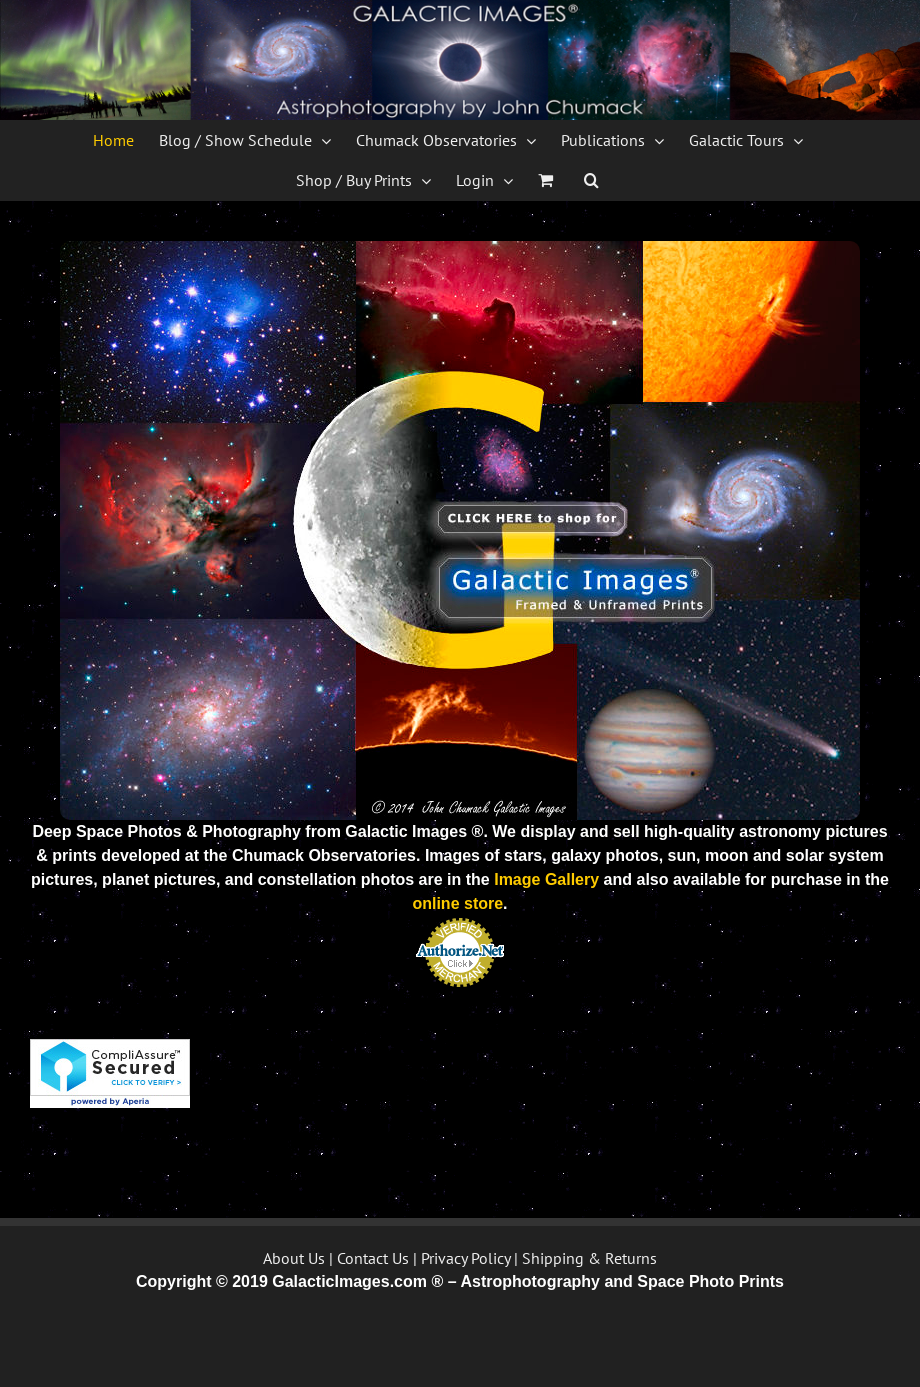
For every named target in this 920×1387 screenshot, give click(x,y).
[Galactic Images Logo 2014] (460, 248)
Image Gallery (546, 879)
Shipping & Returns (589, 1258)
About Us (294, 1258)
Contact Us (373, 1258)
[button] (591, 180)
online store (457, 903)
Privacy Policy (465, 1258)
